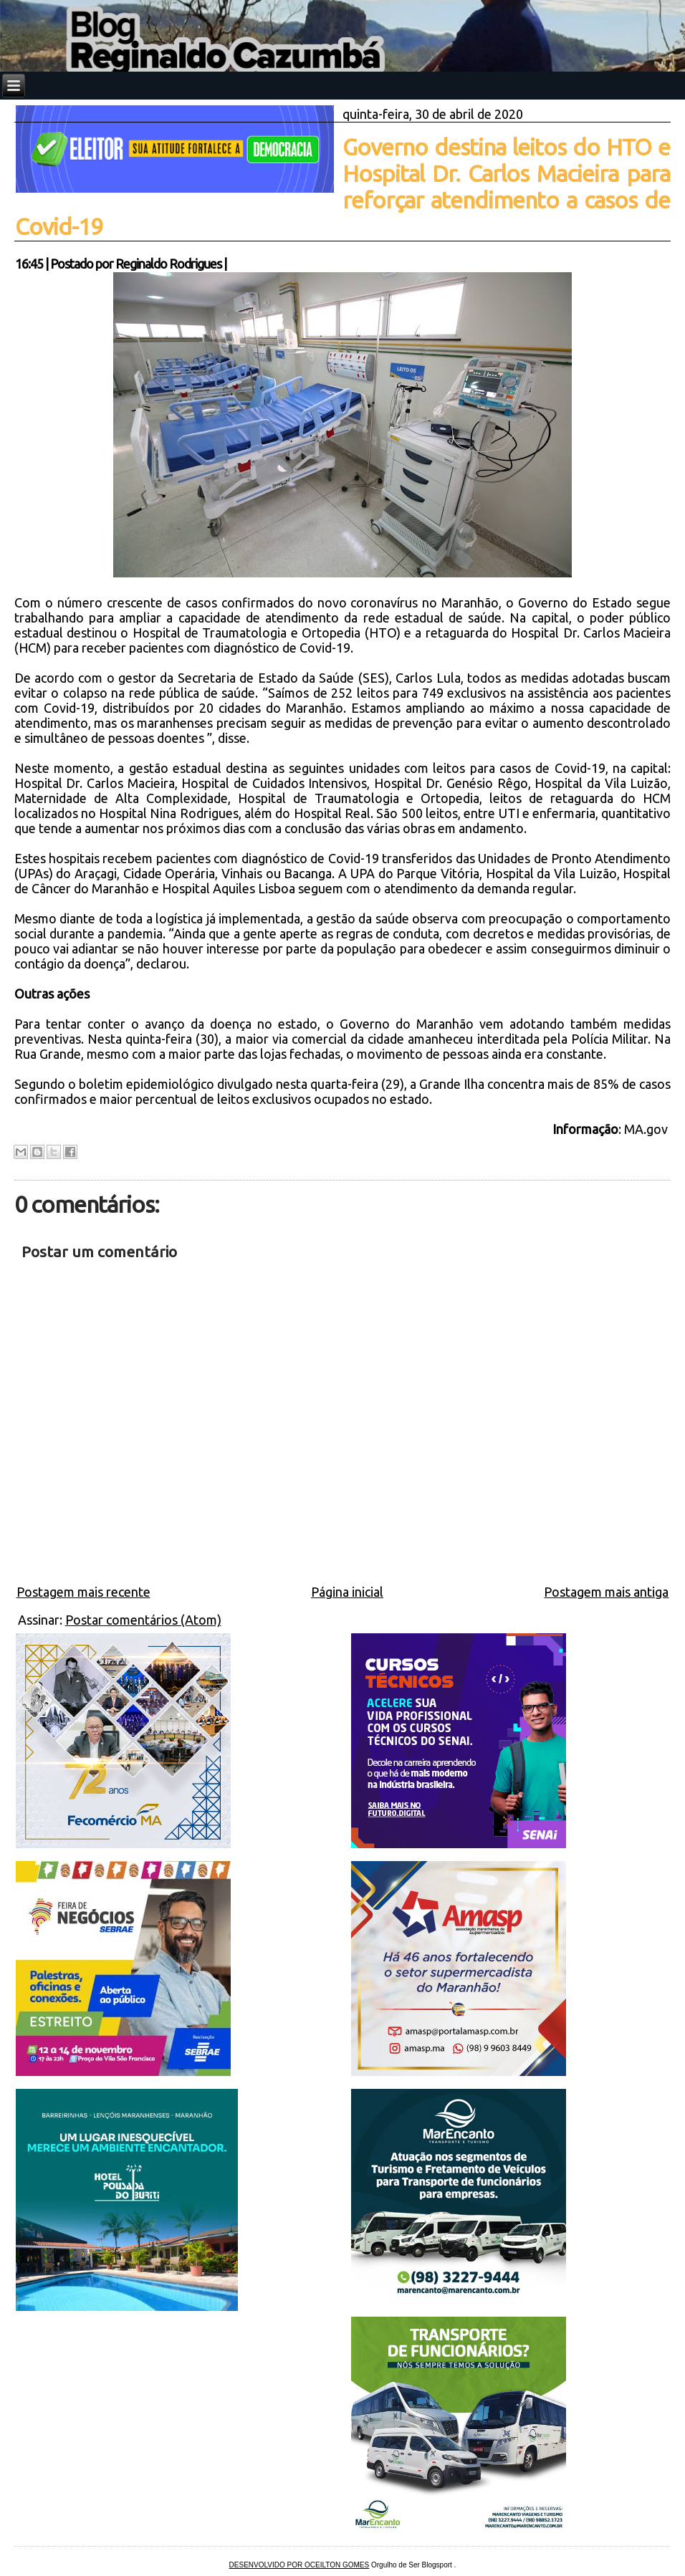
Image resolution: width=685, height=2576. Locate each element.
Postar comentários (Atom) (143, 1620)
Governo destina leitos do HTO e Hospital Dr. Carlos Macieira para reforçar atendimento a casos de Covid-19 (343, 186)
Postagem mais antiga (606, 1592)
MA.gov (647, 1129)
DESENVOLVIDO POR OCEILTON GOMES (299, 2565)
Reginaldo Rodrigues (168, 263)
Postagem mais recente (83, 1592)
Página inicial (347, 1592)
